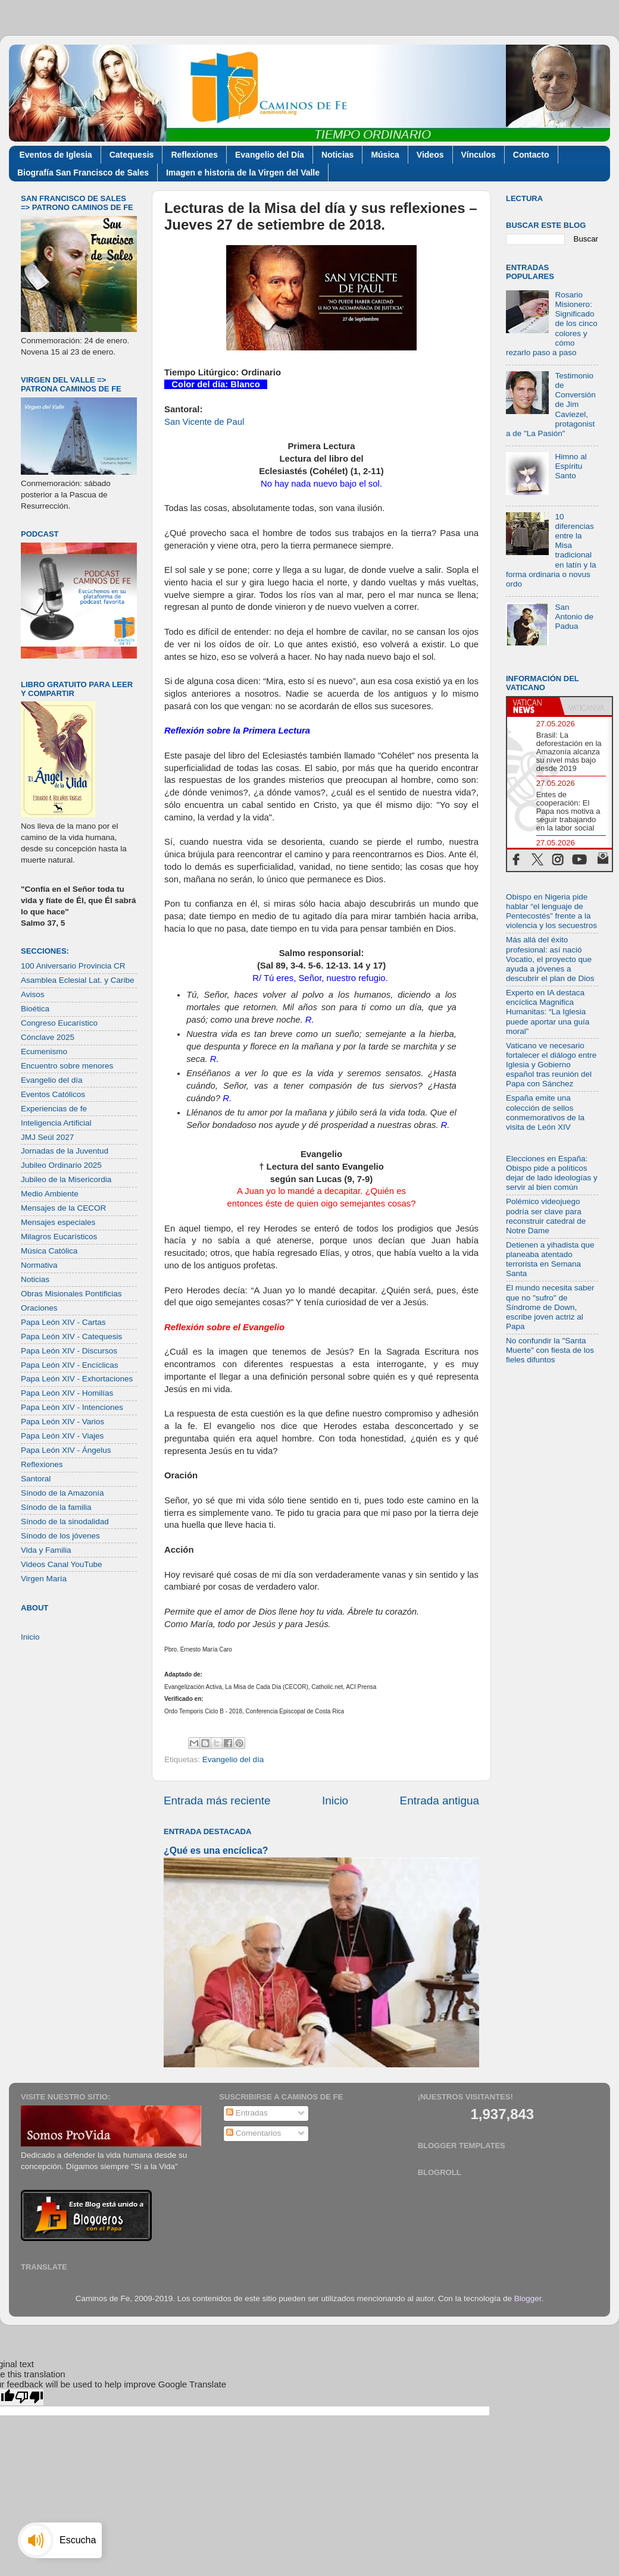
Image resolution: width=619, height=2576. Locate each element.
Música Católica (49, 1250)
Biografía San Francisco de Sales (83, 172)
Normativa (39, 1265)
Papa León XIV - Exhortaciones (77, 1378)
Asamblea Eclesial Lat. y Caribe (78, 980)
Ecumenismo (44, 1051)
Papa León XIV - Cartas (63, 1322)
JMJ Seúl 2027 (47, 1137)
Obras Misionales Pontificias (71, 1293)
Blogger (528, 2298)
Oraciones (39, 1307)
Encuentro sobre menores (67, 1065)
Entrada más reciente (217, 1800)
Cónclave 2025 (47, 1037)
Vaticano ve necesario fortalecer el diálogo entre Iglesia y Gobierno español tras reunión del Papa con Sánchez (551, 1065)
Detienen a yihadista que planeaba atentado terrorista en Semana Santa (550, 1259)
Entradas (247, 2112)
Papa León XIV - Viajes (62, 1435)
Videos (430, 154)
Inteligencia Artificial (56, 1122)
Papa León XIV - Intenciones (72, 1407)
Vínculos (478, 154)
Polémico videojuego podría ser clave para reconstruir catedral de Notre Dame (546, 1216)
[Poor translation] (29, 2397)
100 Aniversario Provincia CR (73, 965)
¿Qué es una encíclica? (216, 1850)
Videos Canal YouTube (61, 1564)
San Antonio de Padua (574, 617)
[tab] (533, 706)
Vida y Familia (46, 1550)
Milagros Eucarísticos (59, 1236)
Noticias (337, 154)
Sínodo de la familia (56, 1507)
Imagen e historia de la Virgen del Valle (243, 172)
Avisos (33, 994)
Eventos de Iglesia (56, 154)
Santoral (36, 1478)
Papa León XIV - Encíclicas (69, 1365)
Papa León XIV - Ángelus (66, 1450)
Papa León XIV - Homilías (67, 1393)
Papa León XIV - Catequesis (71, 1336)
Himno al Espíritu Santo (570, 466)
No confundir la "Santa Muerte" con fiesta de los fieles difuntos (550, 1350)
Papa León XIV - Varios (62, 1421)
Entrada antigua (439, 1800)
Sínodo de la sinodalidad (65, 1521)
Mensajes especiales (58, 1222)
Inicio (335, 1800)
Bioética (35, 1008)
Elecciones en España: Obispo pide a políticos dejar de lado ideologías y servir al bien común (552, 1173)
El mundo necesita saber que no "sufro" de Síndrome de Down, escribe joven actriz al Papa (550, 1307)
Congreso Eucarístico (59, 1023)
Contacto (531, 154)
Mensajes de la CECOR (63, 1208)
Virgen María (44, 1578)
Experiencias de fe (54, 1108)
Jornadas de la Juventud (64, 1150)
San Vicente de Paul (204, 422)
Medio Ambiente (50, 1193)
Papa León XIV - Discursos (69, 1350)
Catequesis (132, 154)
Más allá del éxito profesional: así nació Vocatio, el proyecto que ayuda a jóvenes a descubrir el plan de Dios (550, 959)
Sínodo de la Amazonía (62, 1492)
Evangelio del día (233, 1759)
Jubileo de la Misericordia (66, 1179)
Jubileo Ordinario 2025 (61, 1165)
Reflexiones (194, 154)
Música (385, 154)
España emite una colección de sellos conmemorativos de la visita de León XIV (545, 1112)
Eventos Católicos (53, 1094)
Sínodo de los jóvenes (60, 1535)
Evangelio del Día (269, 154)
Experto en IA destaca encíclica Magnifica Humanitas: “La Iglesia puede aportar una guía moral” (547, 1012)
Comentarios (253, 2133)
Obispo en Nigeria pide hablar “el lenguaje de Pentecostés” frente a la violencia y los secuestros (551, 911)
